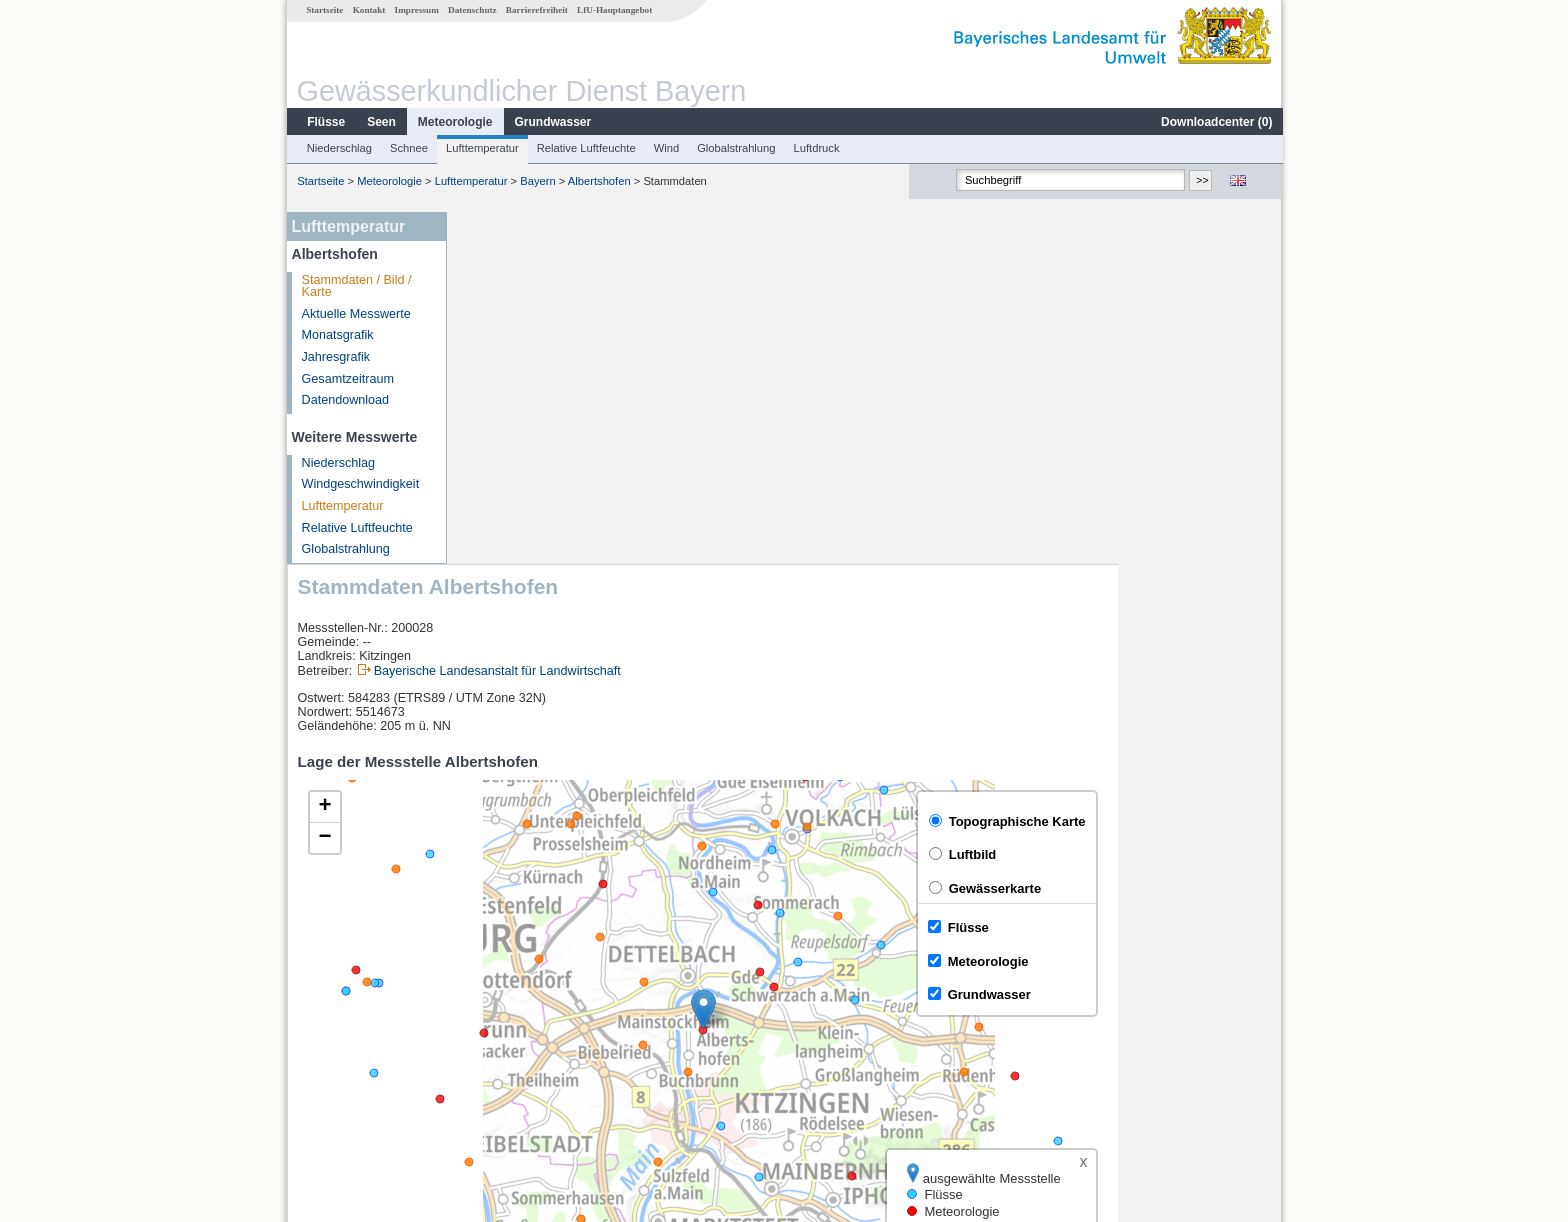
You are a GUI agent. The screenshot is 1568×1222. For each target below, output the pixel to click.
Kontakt (368, 10)
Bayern (536, 181)
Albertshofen (598, 181)
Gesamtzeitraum (347, 379)
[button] (867, 657)
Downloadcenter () (1215, 122)
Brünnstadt (505, 1060)
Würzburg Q (509, 1016)
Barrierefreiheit (536, 10)
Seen (380, 122)
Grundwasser (552, 122)
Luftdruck (816, 148)
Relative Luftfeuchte (585, 148)
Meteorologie (454, 122)
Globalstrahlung (735, 148)
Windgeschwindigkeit (360, 484)
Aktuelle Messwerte (355, 314)
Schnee (408, 148)
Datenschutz (471, 10)
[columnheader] (549, 971)
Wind (666, 148)
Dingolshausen (516, 1038)
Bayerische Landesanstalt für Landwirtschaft (661, 319)
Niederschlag (338, 148)
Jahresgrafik (335, 357)
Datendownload (345, 400)
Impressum (416, 10)
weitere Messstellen (542, 1082)
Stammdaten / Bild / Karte (356, 286)
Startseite (323, 10)
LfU (1257, 919)
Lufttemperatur (481, 148)
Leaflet (1220, 919)
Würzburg (502, 994)
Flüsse (325, 122)
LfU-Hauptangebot (613, 10)
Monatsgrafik (337, 335)
